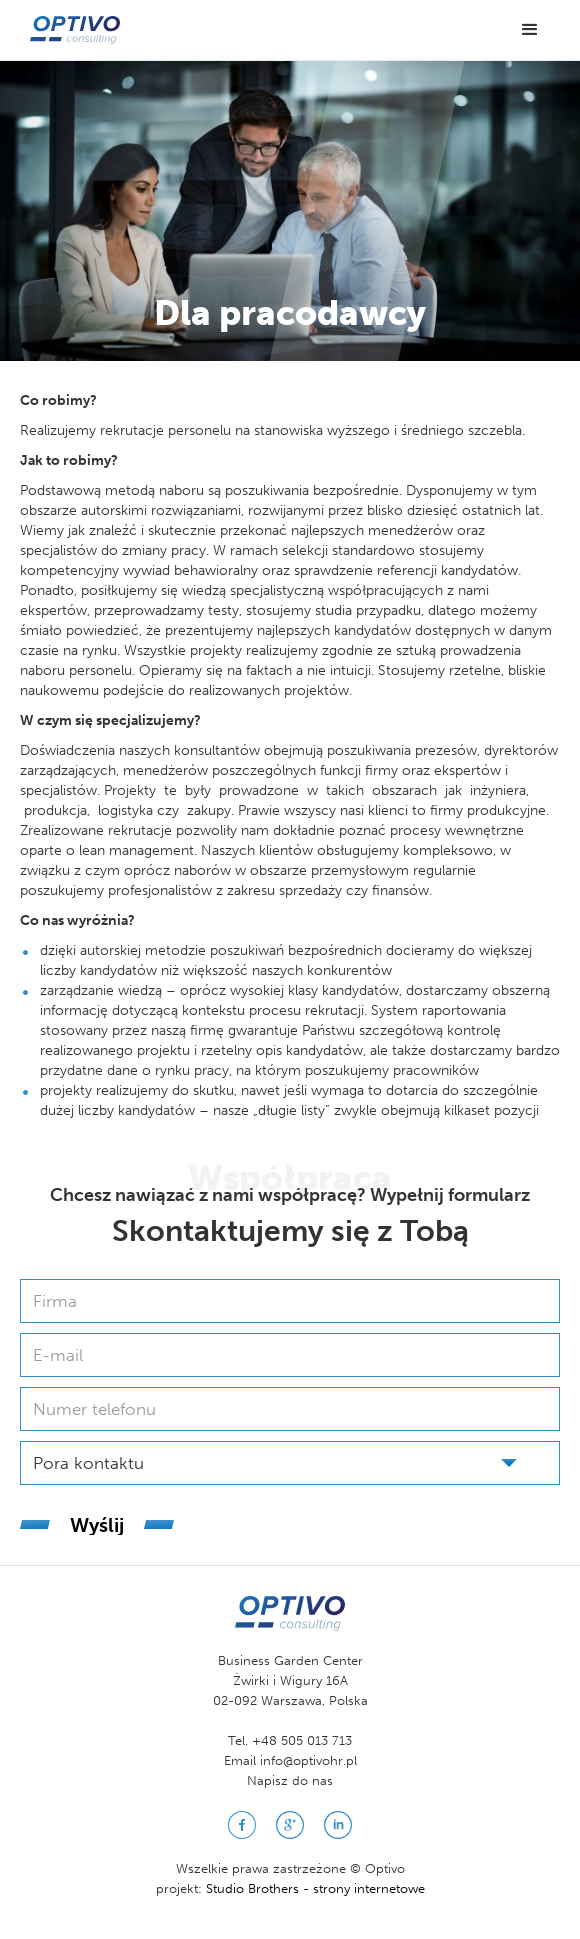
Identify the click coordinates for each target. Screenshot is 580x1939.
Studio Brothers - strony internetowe (315, 1888)
